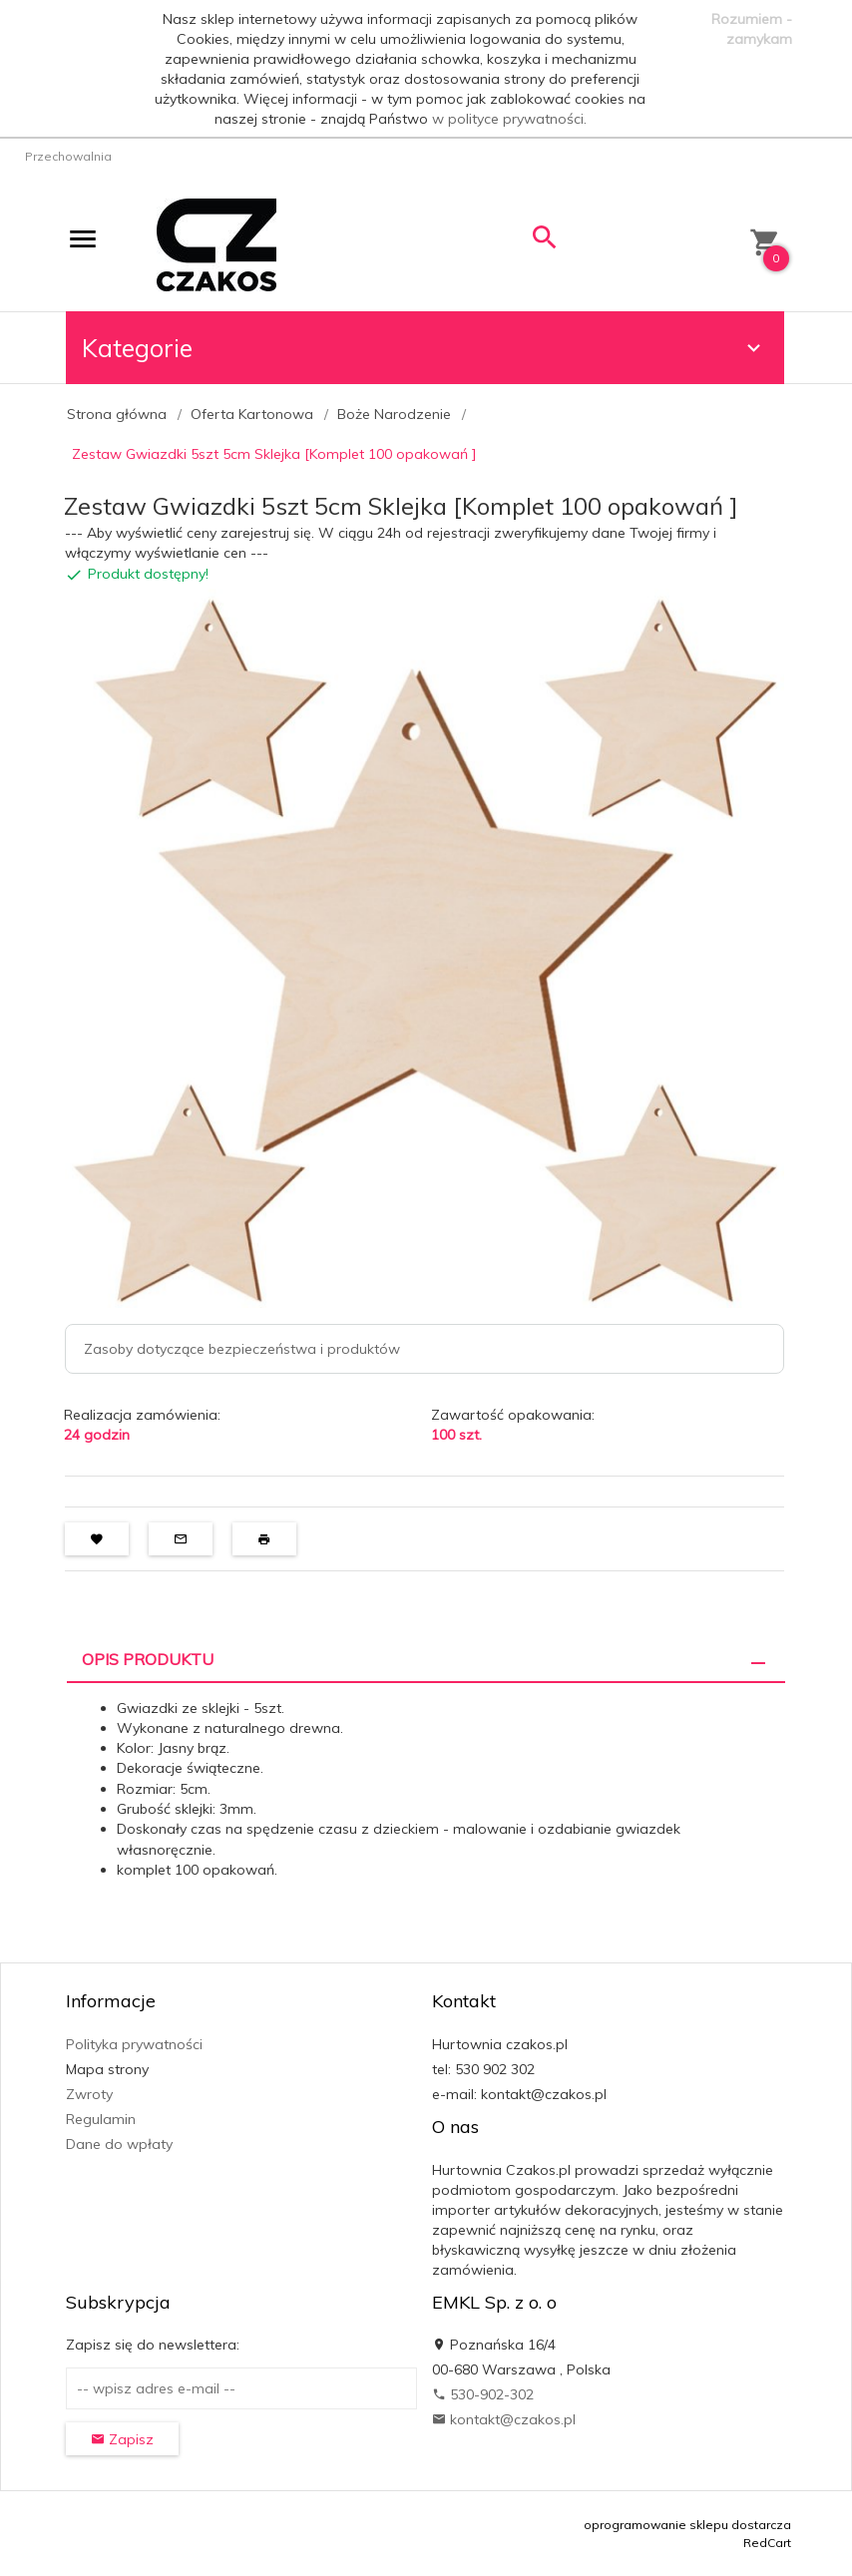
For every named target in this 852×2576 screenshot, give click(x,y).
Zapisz (122, 2439)
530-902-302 (483, 2394)
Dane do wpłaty (119, 2144)
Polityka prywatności (134, 2044)
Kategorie (424, 347)
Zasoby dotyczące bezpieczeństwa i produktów (242, 1349)
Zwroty (89, 2094)
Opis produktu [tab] (147, 1659)
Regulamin (101, 2119)
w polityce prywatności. (509, 119)
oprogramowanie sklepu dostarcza (687, 2524)
